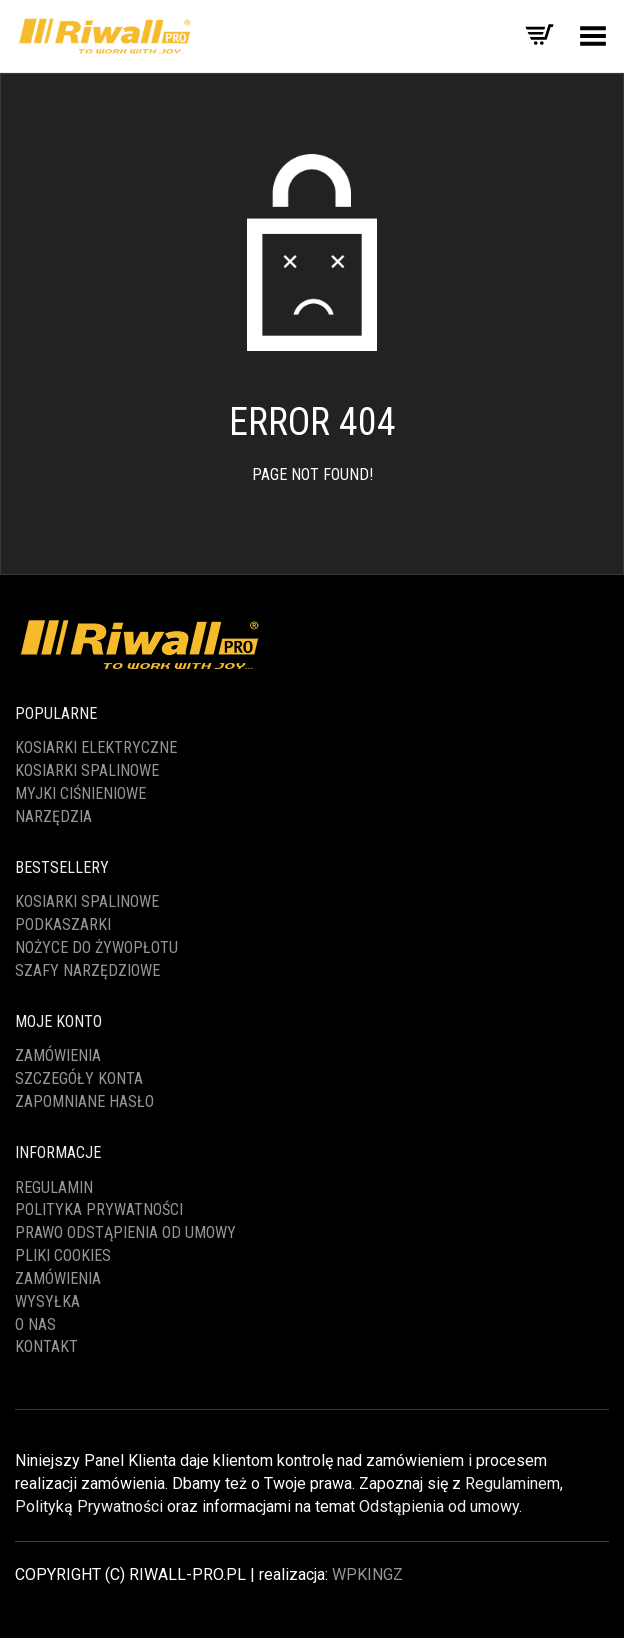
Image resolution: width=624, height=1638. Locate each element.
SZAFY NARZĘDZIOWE (87, 970)
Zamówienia (58, 1055)
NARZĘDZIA (53, 816)
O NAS (35, 1324)
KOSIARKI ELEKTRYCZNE (96, 747)
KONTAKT (46, 1346)
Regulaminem (512, 1483)
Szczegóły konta (79, 1078)
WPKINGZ (367, 1574)
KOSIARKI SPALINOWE (87, 770)
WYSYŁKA (47, 1301)
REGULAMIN (54, 1187)
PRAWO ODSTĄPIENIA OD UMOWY (125, 1232)
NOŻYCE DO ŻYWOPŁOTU (96, 947)
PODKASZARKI (63, 924)
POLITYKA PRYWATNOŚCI (99, 1209)
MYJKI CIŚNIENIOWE (80, 793)
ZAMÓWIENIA (58, 1278)
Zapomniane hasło (84, 1101)
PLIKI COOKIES (63, 1255)
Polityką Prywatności (89, 1506)
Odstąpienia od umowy (439, 1506)
